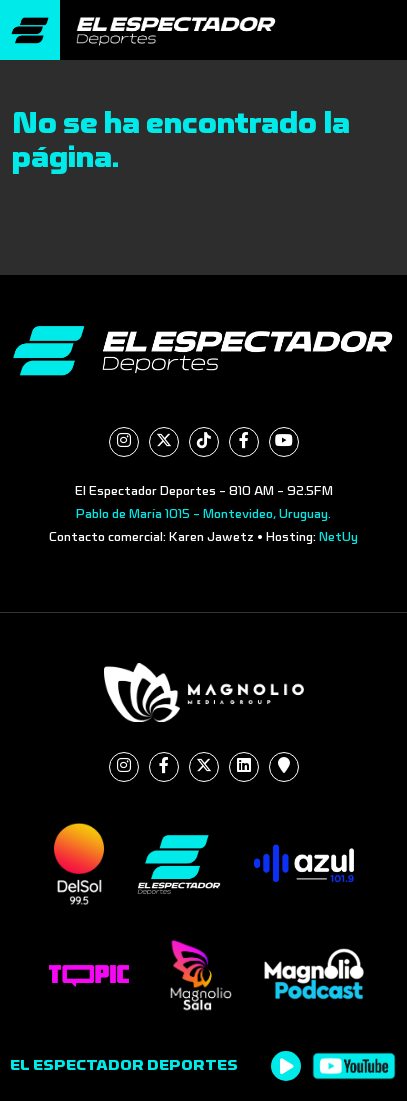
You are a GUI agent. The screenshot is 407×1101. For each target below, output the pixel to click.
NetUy (338, 537)
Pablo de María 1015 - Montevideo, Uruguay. (203, 514)
